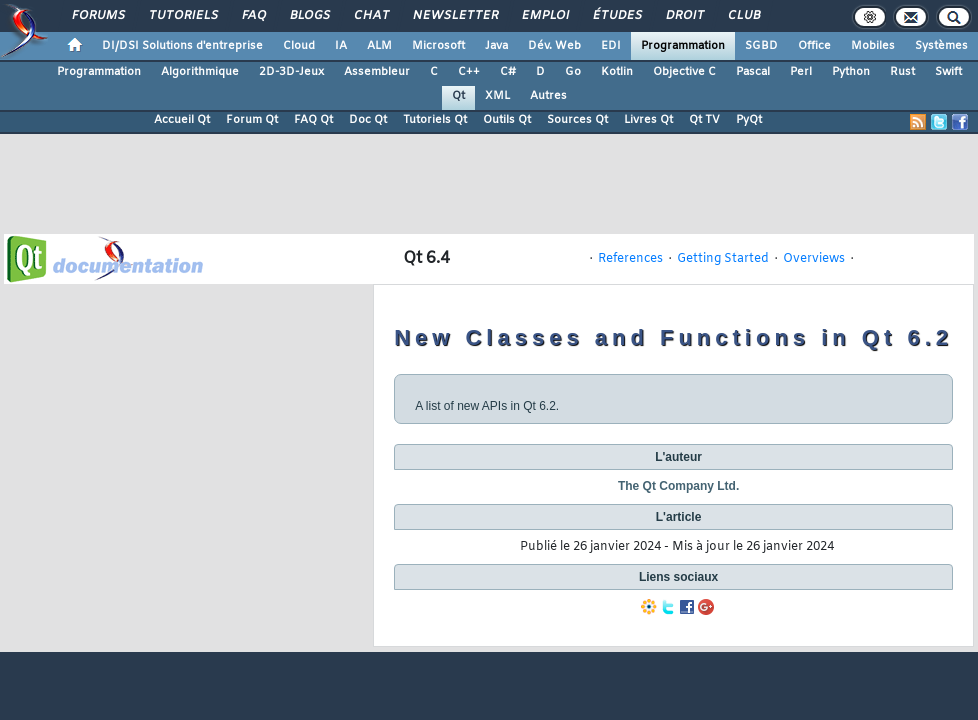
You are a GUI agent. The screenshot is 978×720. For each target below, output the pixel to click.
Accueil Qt (182, 120)
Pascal (753, 72)
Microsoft (438, 46)
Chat (370, 16)
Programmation (683, 46)
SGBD (761, 46)
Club (743, 16)
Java (496, 46)
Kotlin (617, 72)
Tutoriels (182, 16)
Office (814, 46)
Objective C (684, 72)
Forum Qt (252, 120)
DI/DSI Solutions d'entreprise (182, 46)
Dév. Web (554, 46)
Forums (97, 16)
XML (497, 96)
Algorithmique (200, 72)
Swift (948, 72)
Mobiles (873, 46)
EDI (611, 46)
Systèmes (941, 46)
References (630, 259)
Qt (458, 96)
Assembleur (377, 72)
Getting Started (723, 259)
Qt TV (704, 120)
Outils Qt (507, 120)
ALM (379, 46)
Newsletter (454, 16)
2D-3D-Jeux (291, 72)
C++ (469, 72)
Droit (684, 16)
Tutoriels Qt (435, 120)
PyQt (749, 120)
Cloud (299, 46)
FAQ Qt (313, 120)
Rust (902, 72)
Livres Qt (648, 120)
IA (341, 46)
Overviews (814, 259)
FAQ (253, 16)
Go (573, 72)
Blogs (309, 16)
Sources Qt (577, 120)
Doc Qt (368, 120)
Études (616, 16)
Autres (548, 96)
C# (508, 72)
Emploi (544, 16)
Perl (801, 72)
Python (851, 72)
